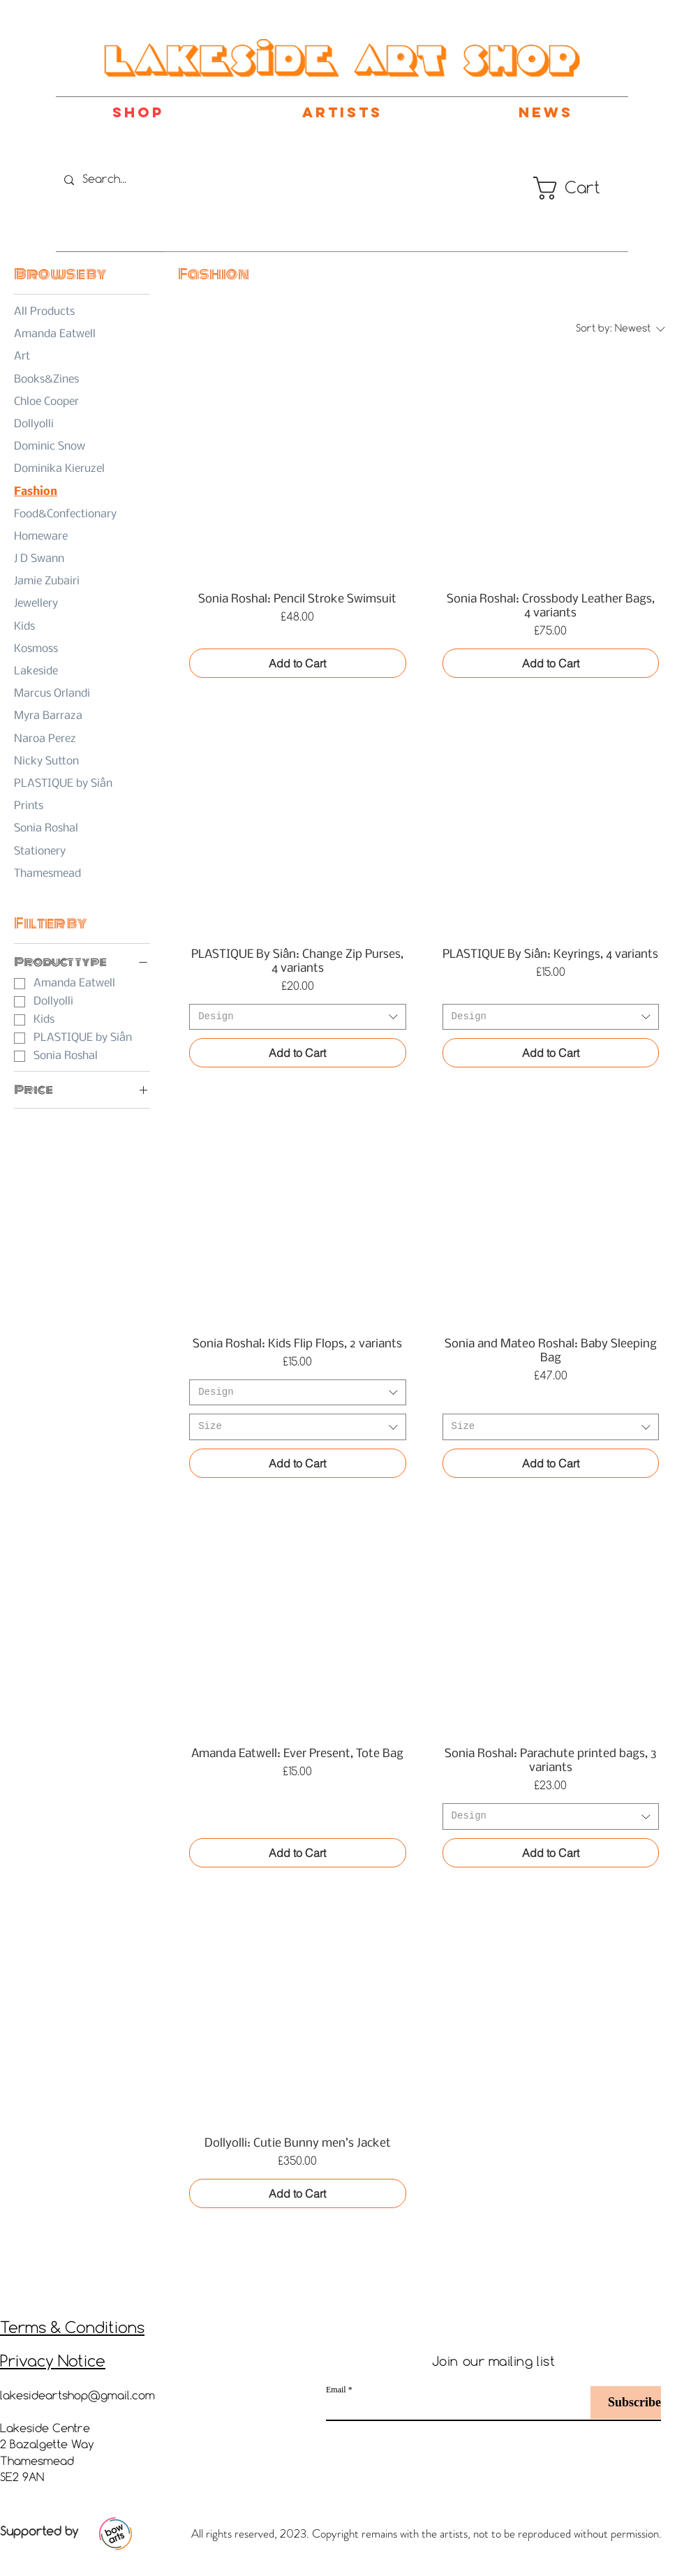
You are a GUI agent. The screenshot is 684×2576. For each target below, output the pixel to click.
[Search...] (130, 180)
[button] (561, 188)
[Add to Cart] (297, 663)
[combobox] (297, 1017)
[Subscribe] (625, 2402)
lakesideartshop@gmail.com (77, 2396)
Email (336, 2389)
